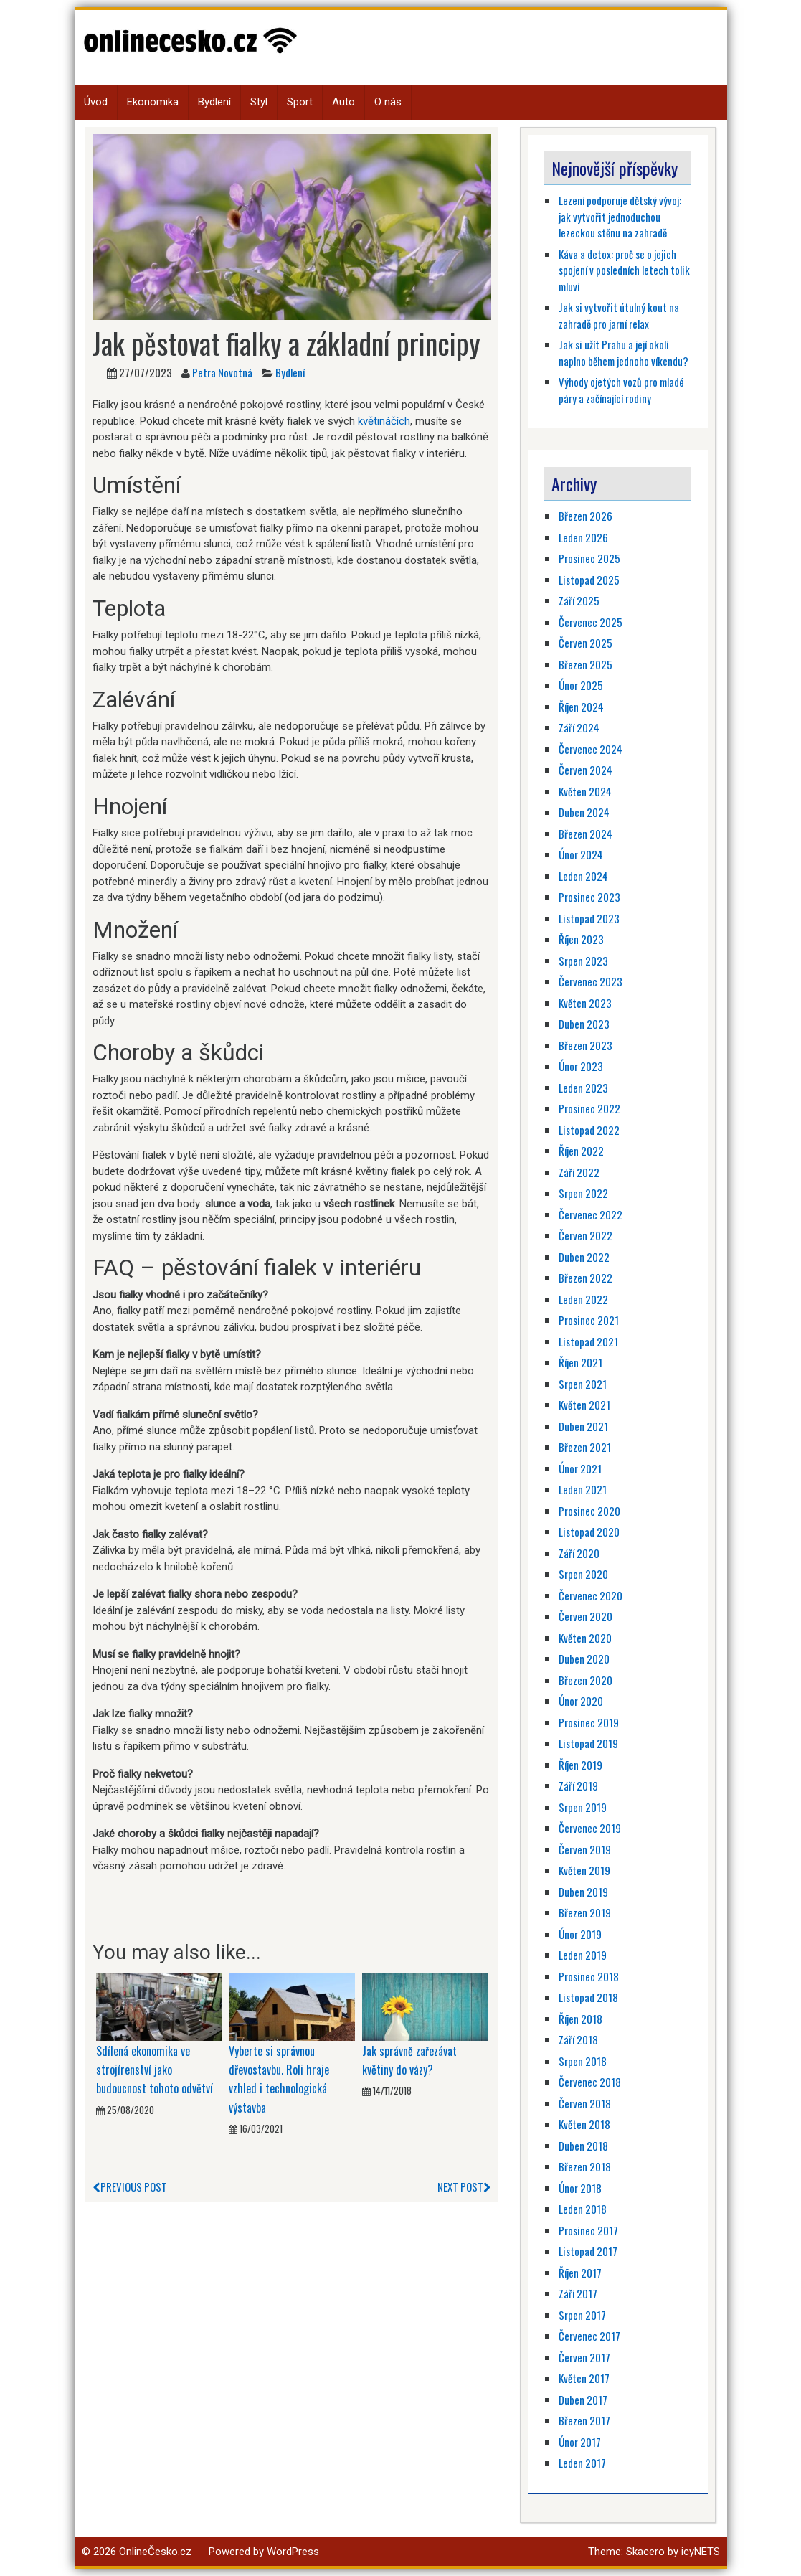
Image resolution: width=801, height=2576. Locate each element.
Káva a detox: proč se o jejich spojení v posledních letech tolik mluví (624, 270)
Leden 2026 (583, 537)
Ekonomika (153, 101)
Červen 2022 (585, 1235)
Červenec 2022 (590, 1214)
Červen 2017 (584, 2357)
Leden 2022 (583, 1299)
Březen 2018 (585, 2166)
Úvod (96, 101)
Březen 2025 (585, 664)
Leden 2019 (583, 1955)
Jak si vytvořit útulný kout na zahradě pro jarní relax (619, 315)
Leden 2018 (583, 2209)
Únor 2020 (581, 1701)
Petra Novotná (222, 372)
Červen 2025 (585, 643)
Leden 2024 (583, 876)
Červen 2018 (585, 2103)
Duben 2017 (583, 2399)
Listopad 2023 (589, 918)
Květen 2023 (585, 1003)
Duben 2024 (584, 812)
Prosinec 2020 (589, 1511)
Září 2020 (579, 1553)
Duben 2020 (584, 1658)
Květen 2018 (584, 2124)
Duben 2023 (584, 1024)
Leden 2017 (582, 2463)
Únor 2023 (581, 1066)
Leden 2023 (583, 1087)
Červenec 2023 (590, 981)
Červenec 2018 (590, 2082)
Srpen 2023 (583, 960)
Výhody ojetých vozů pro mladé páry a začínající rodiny (621, 390)
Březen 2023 (585, 1045)
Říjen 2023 (581, 939)
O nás (388, 101)
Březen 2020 (585, 1680)
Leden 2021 (583, 1489)
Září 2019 (578, 1785)
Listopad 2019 (588, 1743)
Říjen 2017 (580, 2272)
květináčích (384, 421)
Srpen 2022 (583, 1193)
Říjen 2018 (580, 2019)
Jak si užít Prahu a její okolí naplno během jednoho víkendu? (623, 352)
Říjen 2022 (581, 1151)
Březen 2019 (585, 1912)
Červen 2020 (585, 1616)
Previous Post (130, 2186)
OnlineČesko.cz (155, 2551)
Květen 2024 (585, 791)
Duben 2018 (583, 2145)
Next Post (464, 2186)
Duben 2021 (583, 1426)
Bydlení (214, 101)
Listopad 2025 (589, 580)
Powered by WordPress (264, 2551)
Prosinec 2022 (589, 1108)
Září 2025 (579, 600)
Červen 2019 (585, 1849)
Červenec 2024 (590, 749)
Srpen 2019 (583, 1807)
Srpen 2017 (582, 2315)
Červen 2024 (585, 770)
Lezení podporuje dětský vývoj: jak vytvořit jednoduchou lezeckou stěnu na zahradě (620, 216)
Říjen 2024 (581, 706)
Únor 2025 (581, 685)
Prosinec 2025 (589, 558)
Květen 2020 (585, 1638)
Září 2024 (579, 727)
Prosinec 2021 (589, 1320)
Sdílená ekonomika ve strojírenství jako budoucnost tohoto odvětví (154, 2070)
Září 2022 (579, 1172)
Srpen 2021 (583, 1384)
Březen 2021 (585, 1447)
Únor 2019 (580, 1934)
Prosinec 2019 (589, 1722)
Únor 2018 (580, 2188)
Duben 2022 (584, 1257)
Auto (343, 101)
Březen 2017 (584, 2420)
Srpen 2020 (583, 1574)
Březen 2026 (585, 516)
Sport (300, 101)
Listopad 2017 (588, 2251)
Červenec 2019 (590, 1828)
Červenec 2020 (590, 1595)
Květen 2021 (584, 1404)
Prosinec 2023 (589, 897)
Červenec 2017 (589, 2336)
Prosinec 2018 (589, 1976)
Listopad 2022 (589, 1130)
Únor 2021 (580, 1468)
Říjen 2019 (580, 1765)
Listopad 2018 (588, 1997)
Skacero (645, 2551)
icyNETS (700, 2551)
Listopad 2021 (588, 1341)
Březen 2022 (585, 1277)
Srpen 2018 (583, 2061)
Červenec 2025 (590, 622)
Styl (258, 101)
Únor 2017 (580, 2442)
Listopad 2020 (589, 1531)
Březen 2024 (585, 833)
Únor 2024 (581, 854)
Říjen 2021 (580, 1362)
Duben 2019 (583, 1892)
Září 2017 (578, 2293)
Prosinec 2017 (588, 2230)
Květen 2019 (584, 1870)
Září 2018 (578, 2039)
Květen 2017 (584, 2378)
